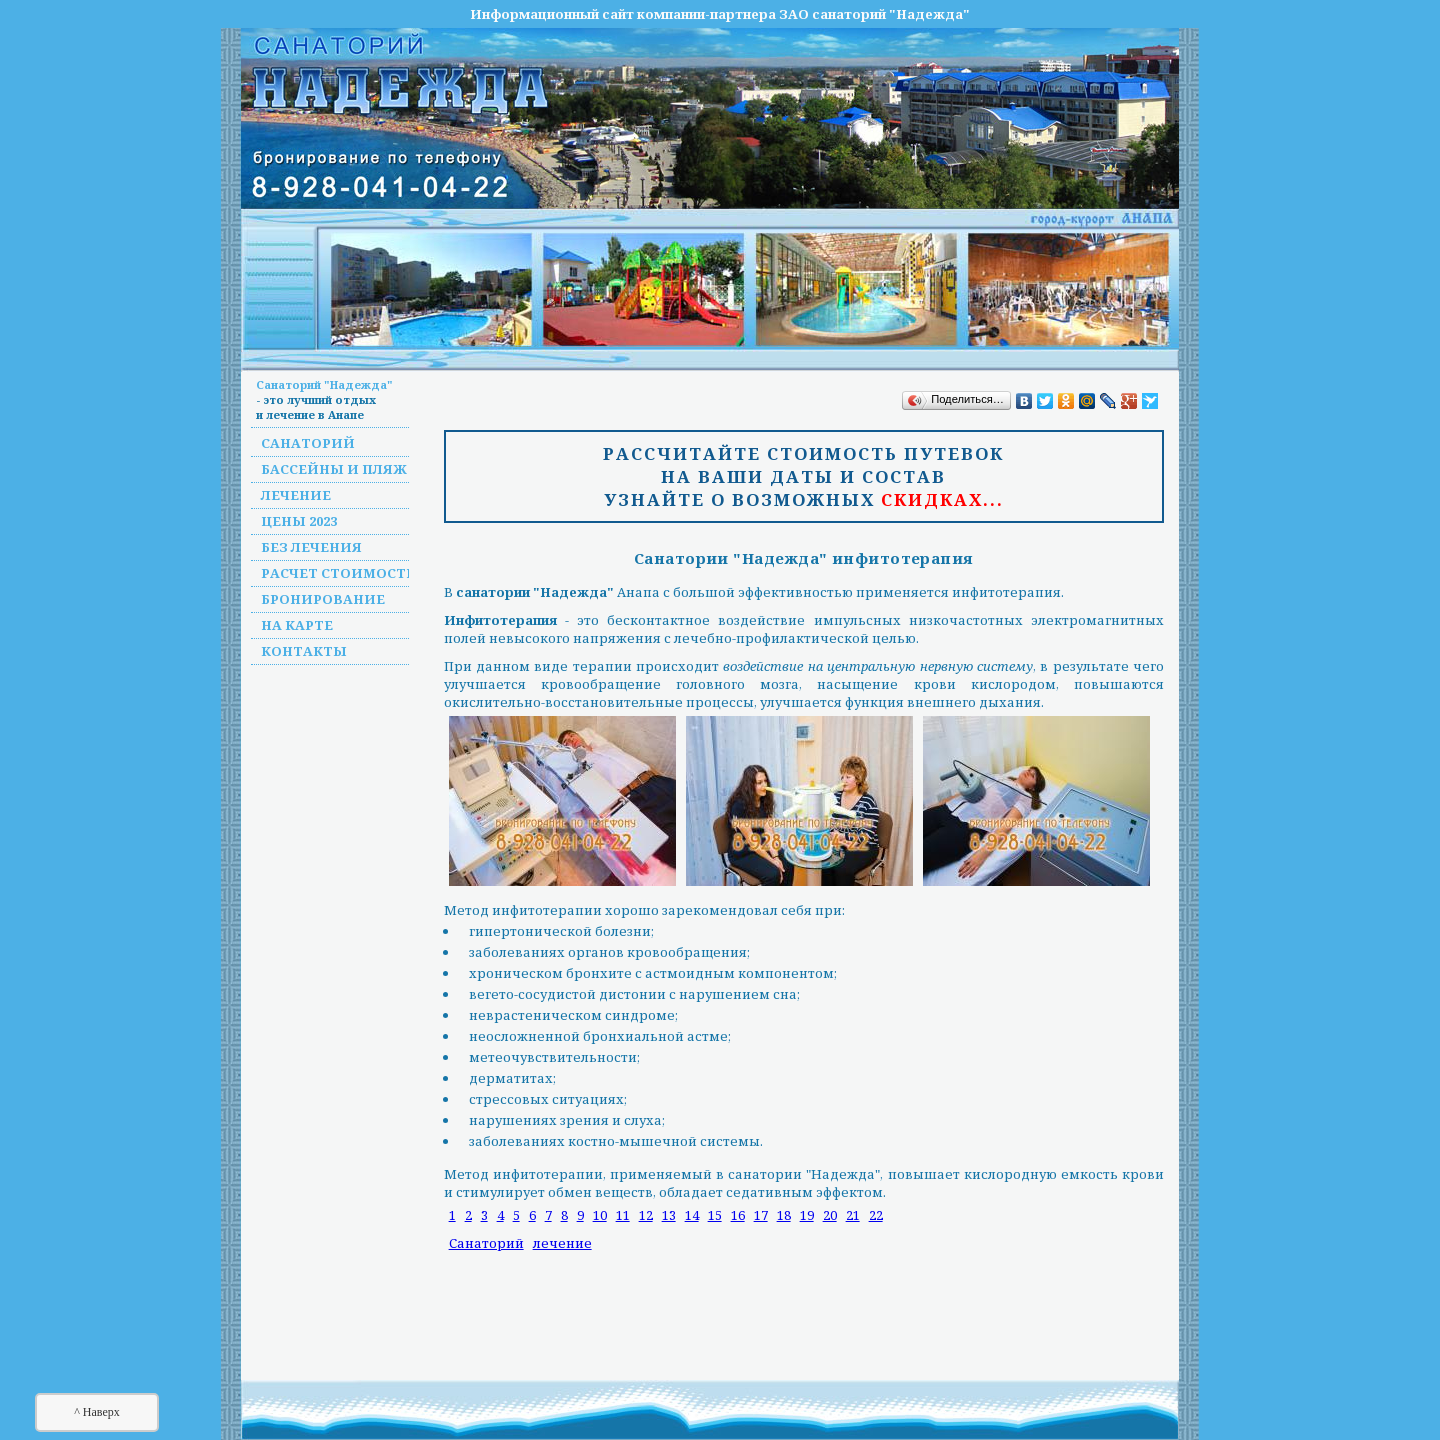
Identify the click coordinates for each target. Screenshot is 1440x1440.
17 (761, 1215)
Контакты (304, 651)
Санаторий (308, 443)
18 (784, 1215)
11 (623, 1215)
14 (692, 1215)
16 (738, 1215)
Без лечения (311, 547)
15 (715, 1215)
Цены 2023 (299, 521)
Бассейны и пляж (334, 469)
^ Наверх (97, 1412)
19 (807, 1215)
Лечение (296, 495)
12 (646, 1215)
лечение (562, 1243)
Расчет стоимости (339, 573)
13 (669, 1215)
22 (876, 1215)
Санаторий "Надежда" (324, 384)
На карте (297, 625)
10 (600, 1215)
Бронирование (323, 599)
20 (830, 1215)
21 (853, 1215)
